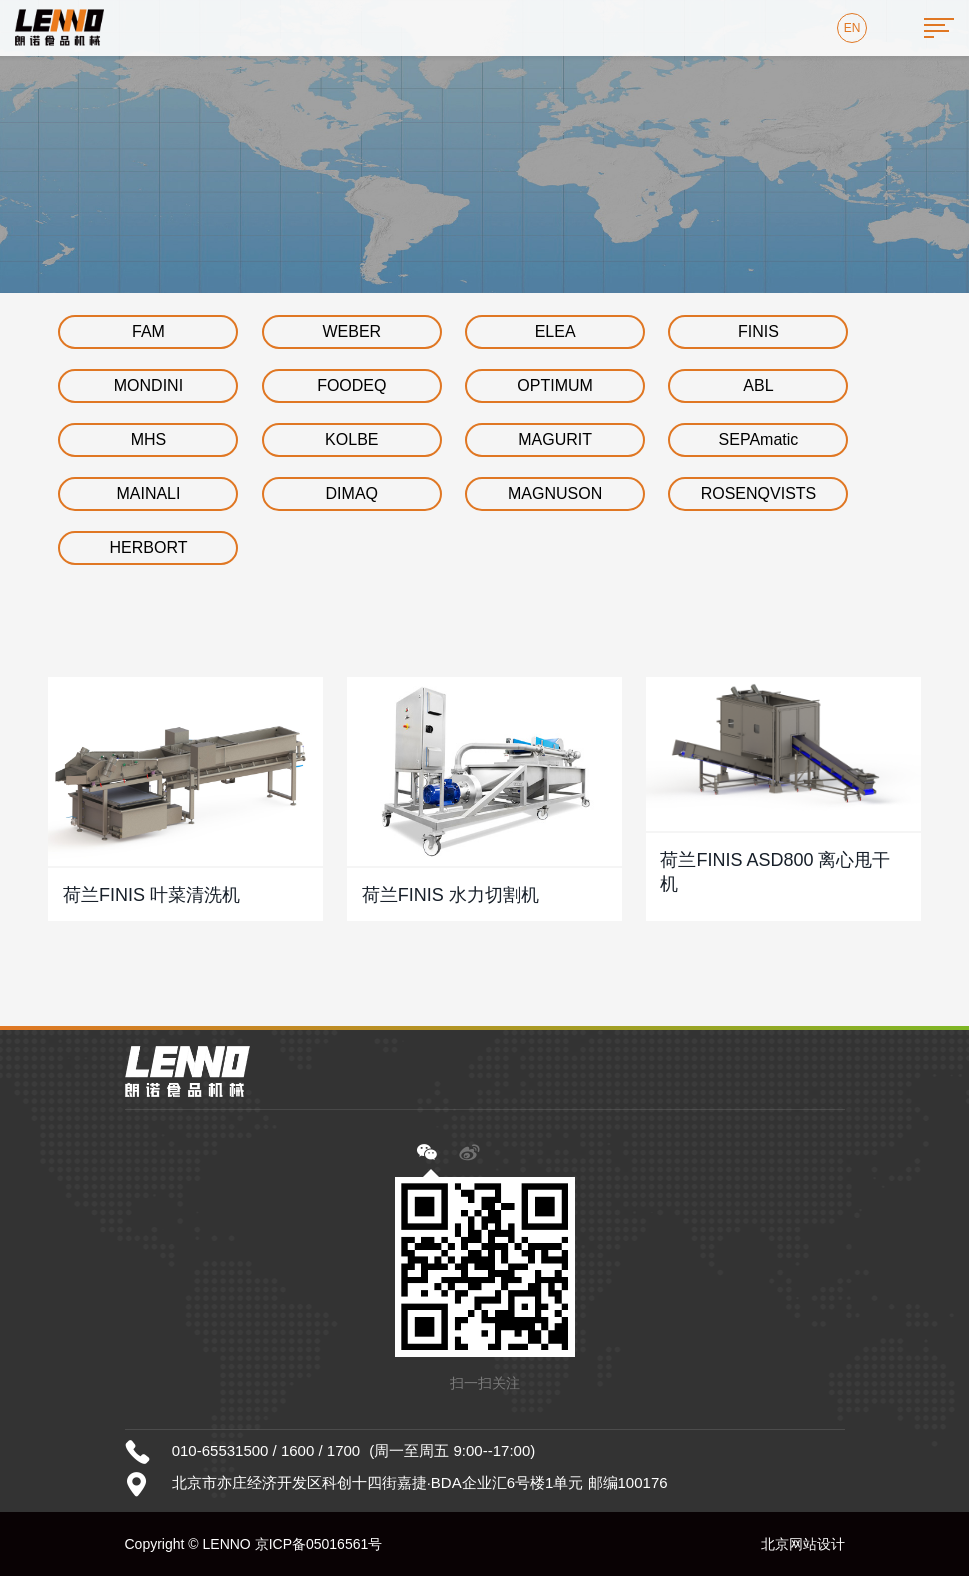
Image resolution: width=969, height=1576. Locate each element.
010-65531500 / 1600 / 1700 (266, 1450)
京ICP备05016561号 (319, 1544)
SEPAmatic (759, 439)
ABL (758, 385)
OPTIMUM (555, 385)
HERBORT (148, 547)
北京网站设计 (803, 1544)
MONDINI (148, 385)
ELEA (555, 331)
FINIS (758, 331)
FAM (148, 331)
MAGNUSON (555, 493)
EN (852, 28)
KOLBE (351, 439)
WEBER (351, 331)
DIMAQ (352, 493)
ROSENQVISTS (759, 493)
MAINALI (148, 493)
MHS (149, 439)
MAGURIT (555, 439)
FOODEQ (351, 385)
